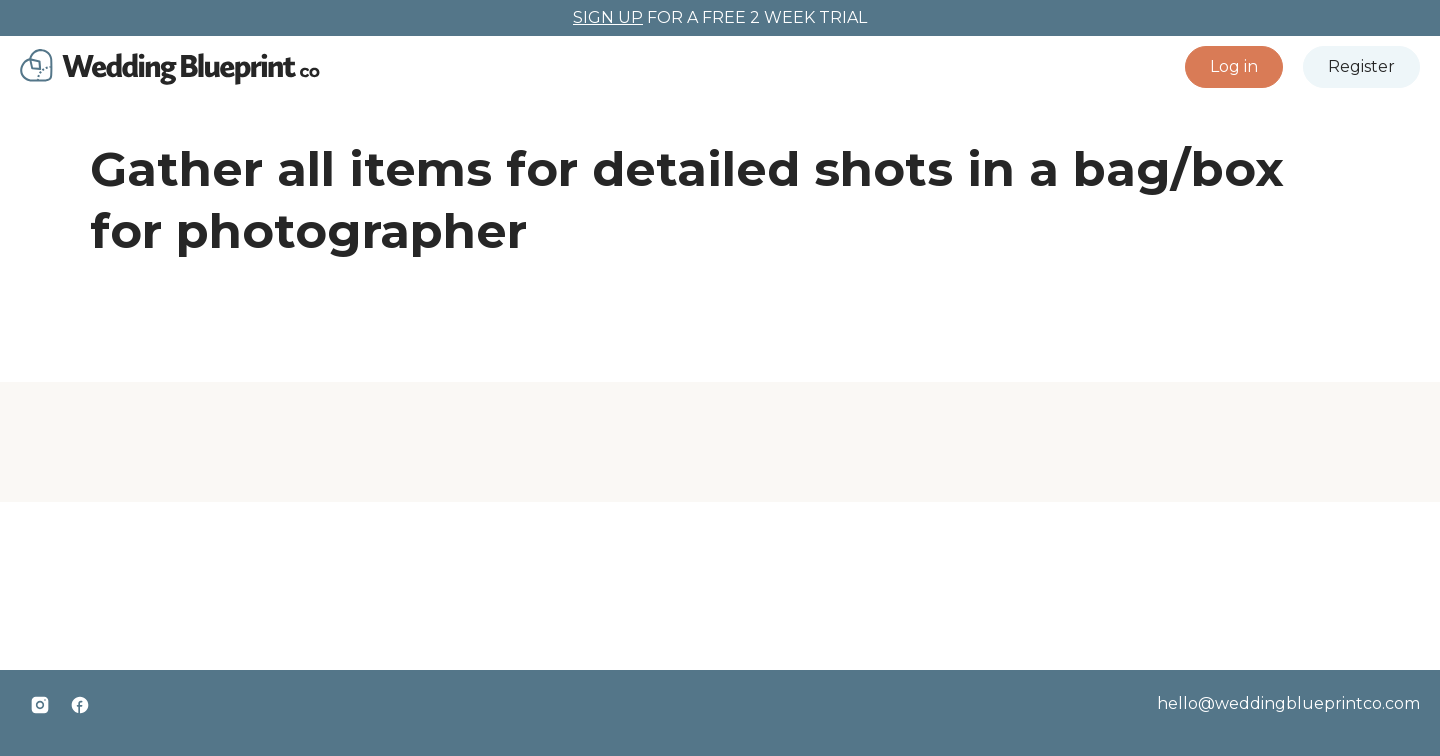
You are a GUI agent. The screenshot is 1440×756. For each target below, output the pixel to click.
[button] (1234, 67)
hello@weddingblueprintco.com (1288, 703)
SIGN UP (608, 17)
